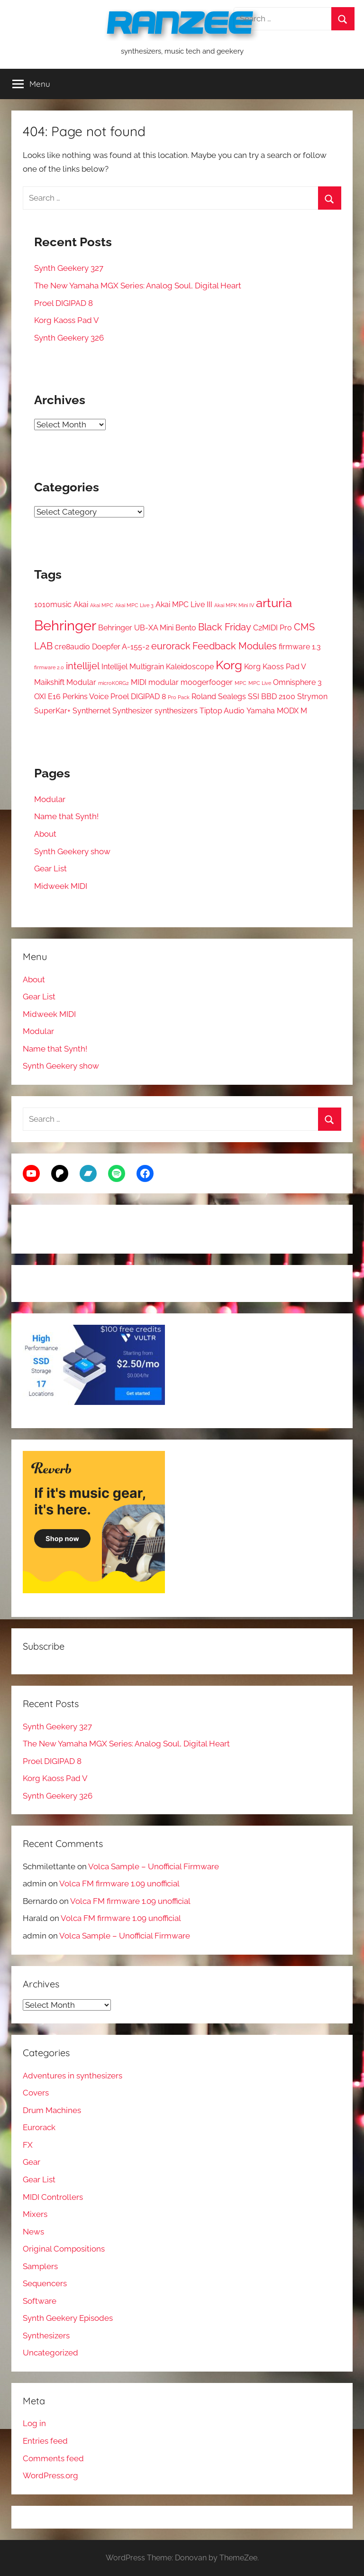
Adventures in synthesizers (72, 2075)
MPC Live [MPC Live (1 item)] (259, 683)
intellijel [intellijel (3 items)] (83, 666)
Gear (31, 2162)
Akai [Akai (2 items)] (80, 604)
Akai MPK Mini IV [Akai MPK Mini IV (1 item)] (234, 605)
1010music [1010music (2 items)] (53, 604)
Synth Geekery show (72, 851)
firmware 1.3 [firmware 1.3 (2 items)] (300, 646)
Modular (49, 799)
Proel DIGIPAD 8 (63, 303)
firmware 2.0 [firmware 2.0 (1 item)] (49, 667)
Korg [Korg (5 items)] (229, 665)
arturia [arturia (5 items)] (274, 603)
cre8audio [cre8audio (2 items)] (72, 646)
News (33, 2231)
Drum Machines (52, 2110)
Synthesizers (46, 2335)
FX (28, 2145)
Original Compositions (64, 2248)
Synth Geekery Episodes (68, 2318)
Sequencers (45, 2283)
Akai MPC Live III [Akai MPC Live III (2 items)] (183, 604)
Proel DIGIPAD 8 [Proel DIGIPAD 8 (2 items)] (138, 696)
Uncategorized (50, 2352)
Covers (36, 2092)
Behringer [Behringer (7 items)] (65, 625)
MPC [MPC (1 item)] (240, 683)
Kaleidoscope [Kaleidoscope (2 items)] (190, 666)
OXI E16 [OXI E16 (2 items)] (47, 696)
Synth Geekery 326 (69, 337)
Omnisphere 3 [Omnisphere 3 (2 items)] (297, 682)
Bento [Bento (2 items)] (185, 627)
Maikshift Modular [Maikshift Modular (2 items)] (65, 682)
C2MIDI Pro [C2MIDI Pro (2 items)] (272, 627)
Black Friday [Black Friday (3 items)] (224, 627)
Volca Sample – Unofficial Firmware (153, 1866)
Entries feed (45, 2441)
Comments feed (53, 2458)
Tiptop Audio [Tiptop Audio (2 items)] (222, 710)
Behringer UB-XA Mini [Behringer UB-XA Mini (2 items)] (135, 627)
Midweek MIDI (60, 886)
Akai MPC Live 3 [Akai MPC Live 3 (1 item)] (134, 605)
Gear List (50, 868)
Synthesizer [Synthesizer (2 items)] (132, 710)
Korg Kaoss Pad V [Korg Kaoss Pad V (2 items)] (275, 666)
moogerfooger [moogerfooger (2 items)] (207, 682)
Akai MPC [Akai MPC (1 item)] (101, 605)
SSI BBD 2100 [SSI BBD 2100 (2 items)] (271, 696)
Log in (34, 2423)
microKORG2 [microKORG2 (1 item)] (113, 683)
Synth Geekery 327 (68, 268)
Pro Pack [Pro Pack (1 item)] (179, 697)
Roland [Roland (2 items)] (203, 696)
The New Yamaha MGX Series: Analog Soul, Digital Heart (137, 285)
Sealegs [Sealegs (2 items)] (232, 696)
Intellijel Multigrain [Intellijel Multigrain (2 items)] (132, 666)
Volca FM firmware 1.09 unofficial (119, 1883)
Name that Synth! (66, 816)
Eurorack (39, 2127)
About (45, 834)
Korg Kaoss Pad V (66, 320)
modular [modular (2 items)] (163, 682)
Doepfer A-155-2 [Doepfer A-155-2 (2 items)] (120, 646)
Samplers (40, 2266)
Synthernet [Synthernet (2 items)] (91, 710)
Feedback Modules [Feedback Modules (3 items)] (234, 646)
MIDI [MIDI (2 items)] (138, 682)
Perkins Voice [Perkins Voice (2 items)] (86, 696)
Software (39, 2301)
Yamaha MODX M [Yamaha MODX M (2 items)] (276, 710)
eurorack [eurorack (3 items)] (171, 646)
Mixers (35, 2214)
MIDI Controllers (53, 2197)
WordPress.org (50, 2475)
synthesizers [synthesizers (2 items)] (176, 710)
